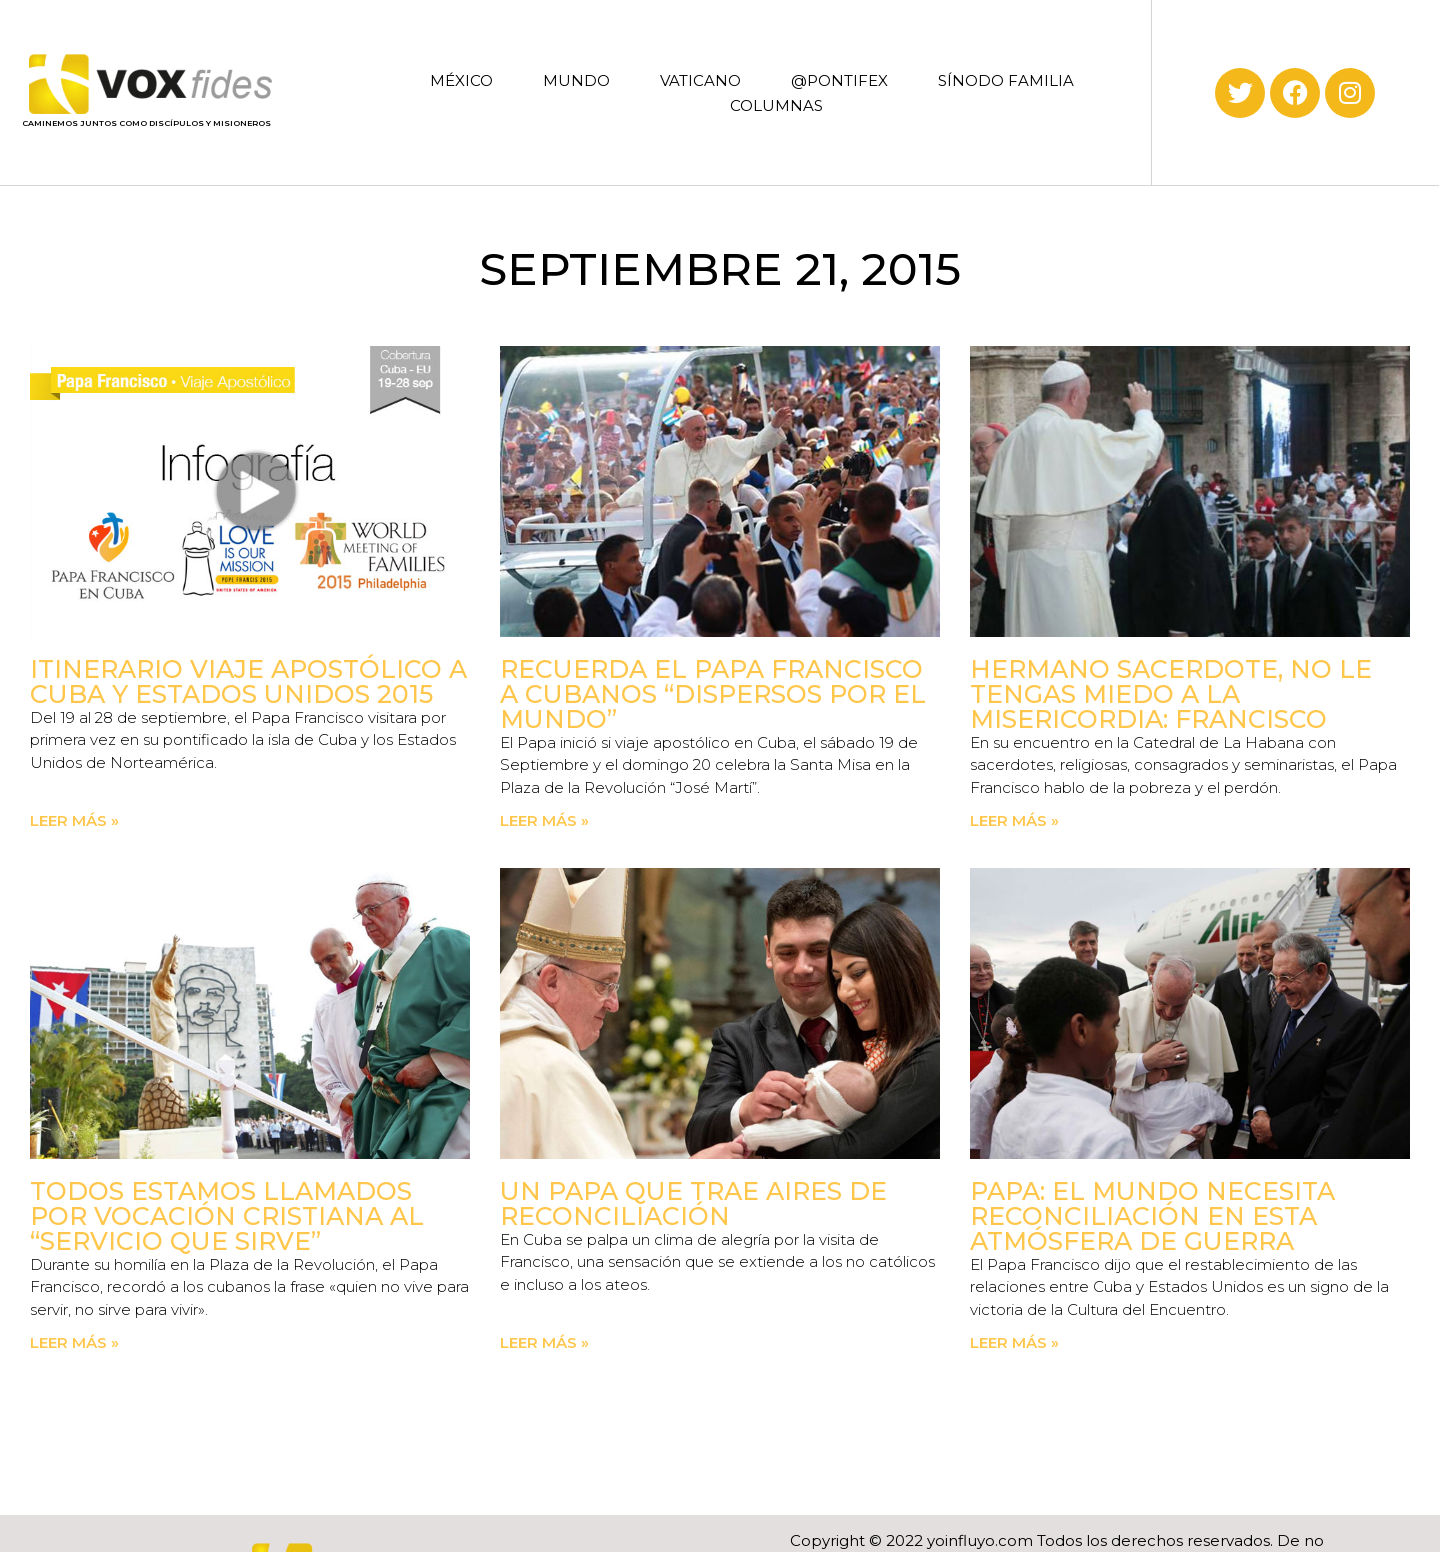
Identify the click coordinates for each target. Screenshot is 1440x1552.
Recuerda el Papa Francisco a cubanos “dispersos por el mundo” (713, 694)
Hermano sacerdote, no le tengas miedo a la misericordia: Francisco (1171, 694)
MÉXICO (461, 80)
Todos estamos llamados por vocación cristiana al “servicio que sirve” (227, 1216)
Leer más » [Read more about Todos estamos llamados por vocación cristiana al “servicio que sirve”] (74, 1342)
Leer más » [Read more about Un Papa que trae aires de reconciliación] (544, 1342)
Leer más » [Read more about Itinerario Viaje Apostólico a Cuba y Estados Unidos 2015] (74, 820)
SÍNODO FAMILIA (1006, 80)
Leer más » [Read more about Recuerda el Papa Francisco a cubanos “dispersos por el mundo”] (544, 820)
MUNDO (576, 80)
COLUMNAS (776, 105)
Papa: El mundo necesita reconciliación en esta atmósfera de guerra (1152, 1216)
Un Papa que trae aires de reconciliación (693, 1203)
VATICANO (700, 80)
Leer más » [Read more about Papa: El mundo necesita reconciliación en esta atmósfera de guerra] (1014, 1342)
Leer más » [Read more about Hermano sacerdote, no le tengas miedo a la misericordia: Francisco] (1014, 820)
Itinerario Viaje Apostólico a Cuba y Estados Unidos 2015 (248, 681)
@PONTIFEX (839, 80)
